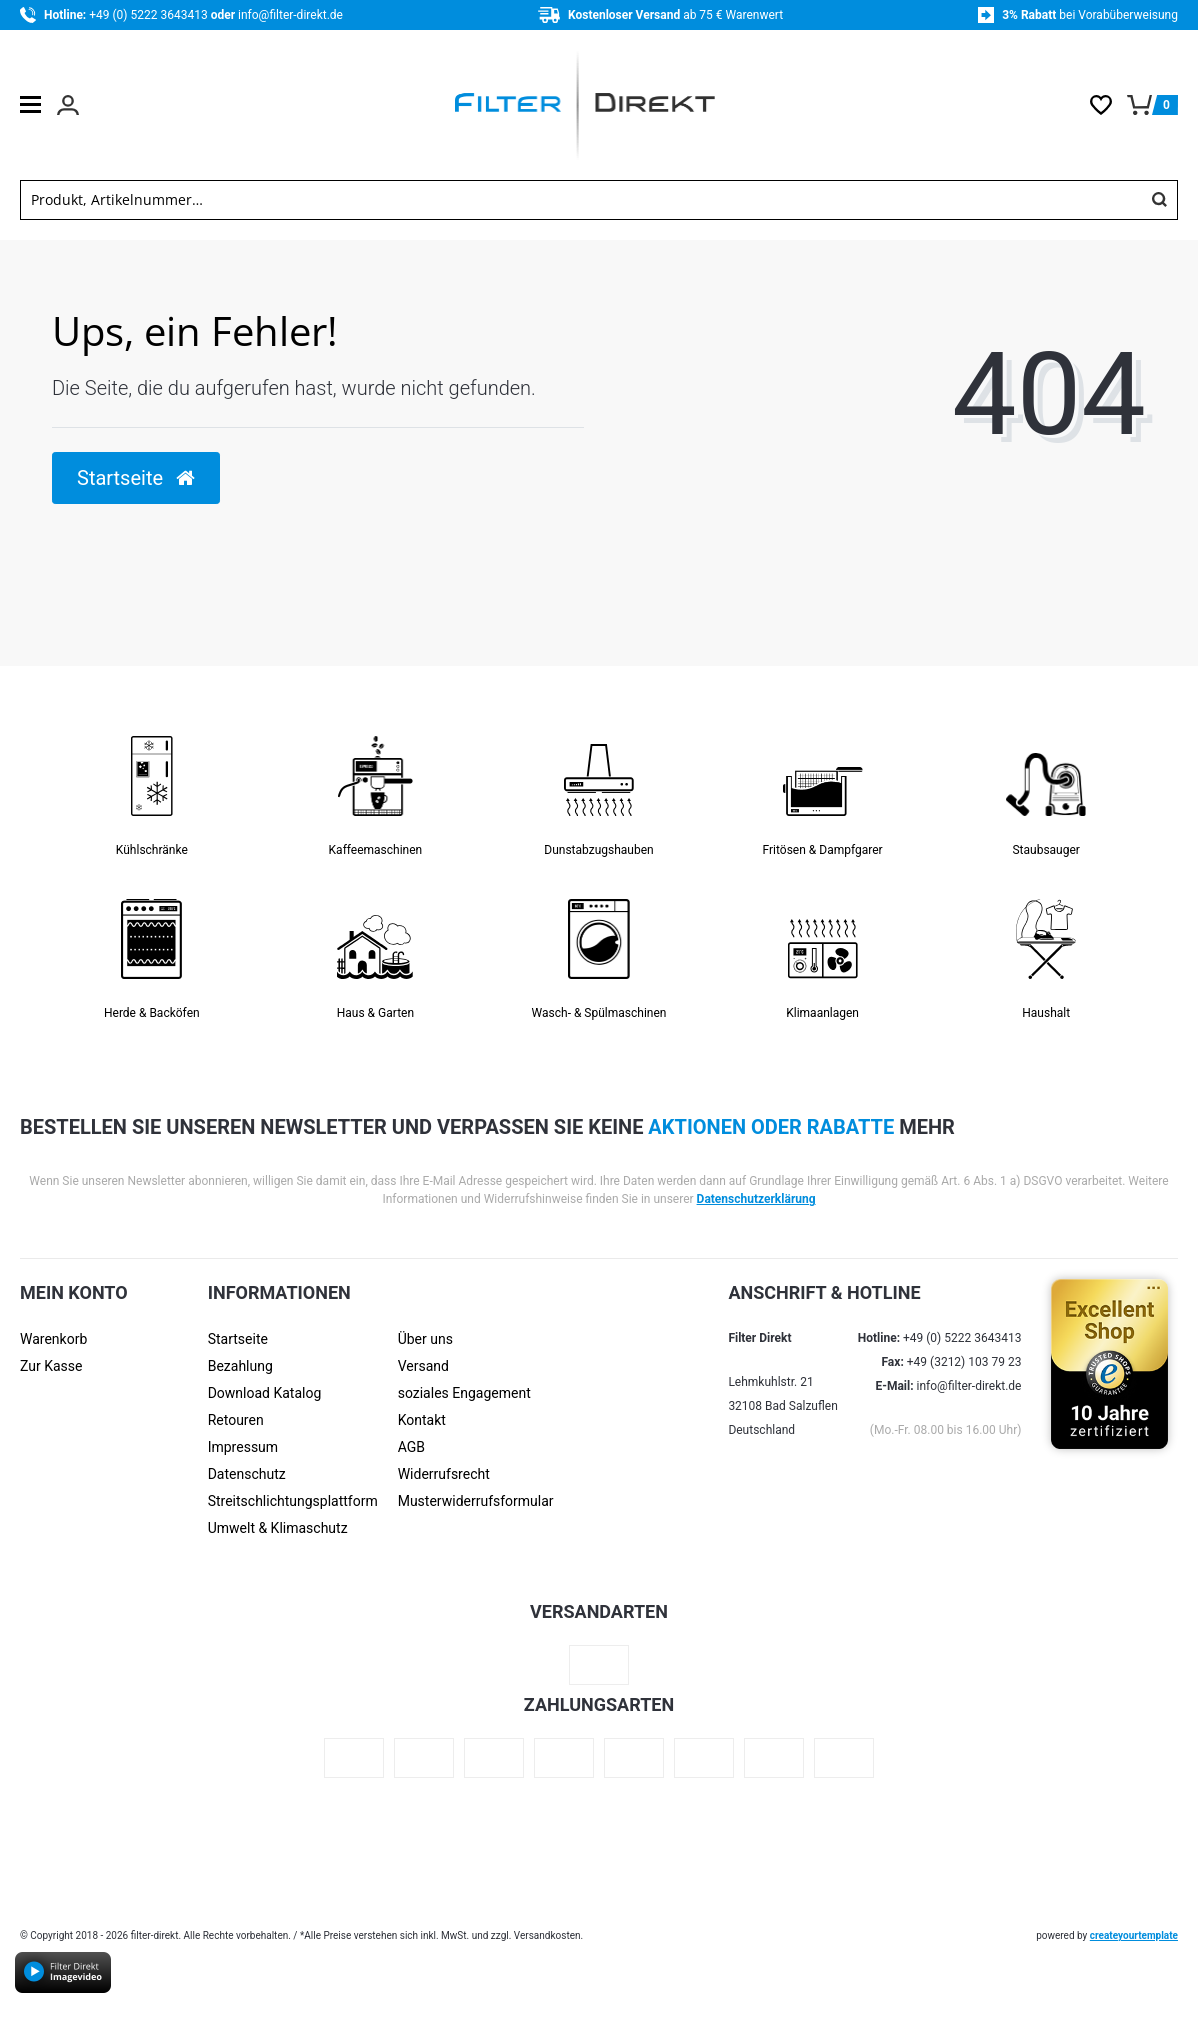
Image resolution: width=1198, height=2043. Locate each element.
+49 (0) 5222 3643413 (149, 15)
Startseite (238, 1339)
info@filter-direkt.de (290, 15)
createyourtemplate (1134, 1935)
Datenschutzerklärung (756, 1199)
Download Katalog (265, 1393)
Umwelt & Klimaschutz (278, 1528)
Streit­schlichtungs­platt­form (293, 1501)
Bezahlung (240, 1366)
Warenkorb (53, 1339)
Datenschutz (247, 1474)
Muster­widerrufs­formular (476, 1501)
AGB (411, 1447)
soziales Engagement (464, 1393)
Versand (423, 1366)
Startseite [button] (136, 478)
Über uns (425, 1339)
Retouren (236, 1420)
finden (1159, 200)
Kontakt (422, 1420)
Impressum (243, 1447)
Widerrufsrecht (444, 1474)
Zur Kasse (51, 1366)
